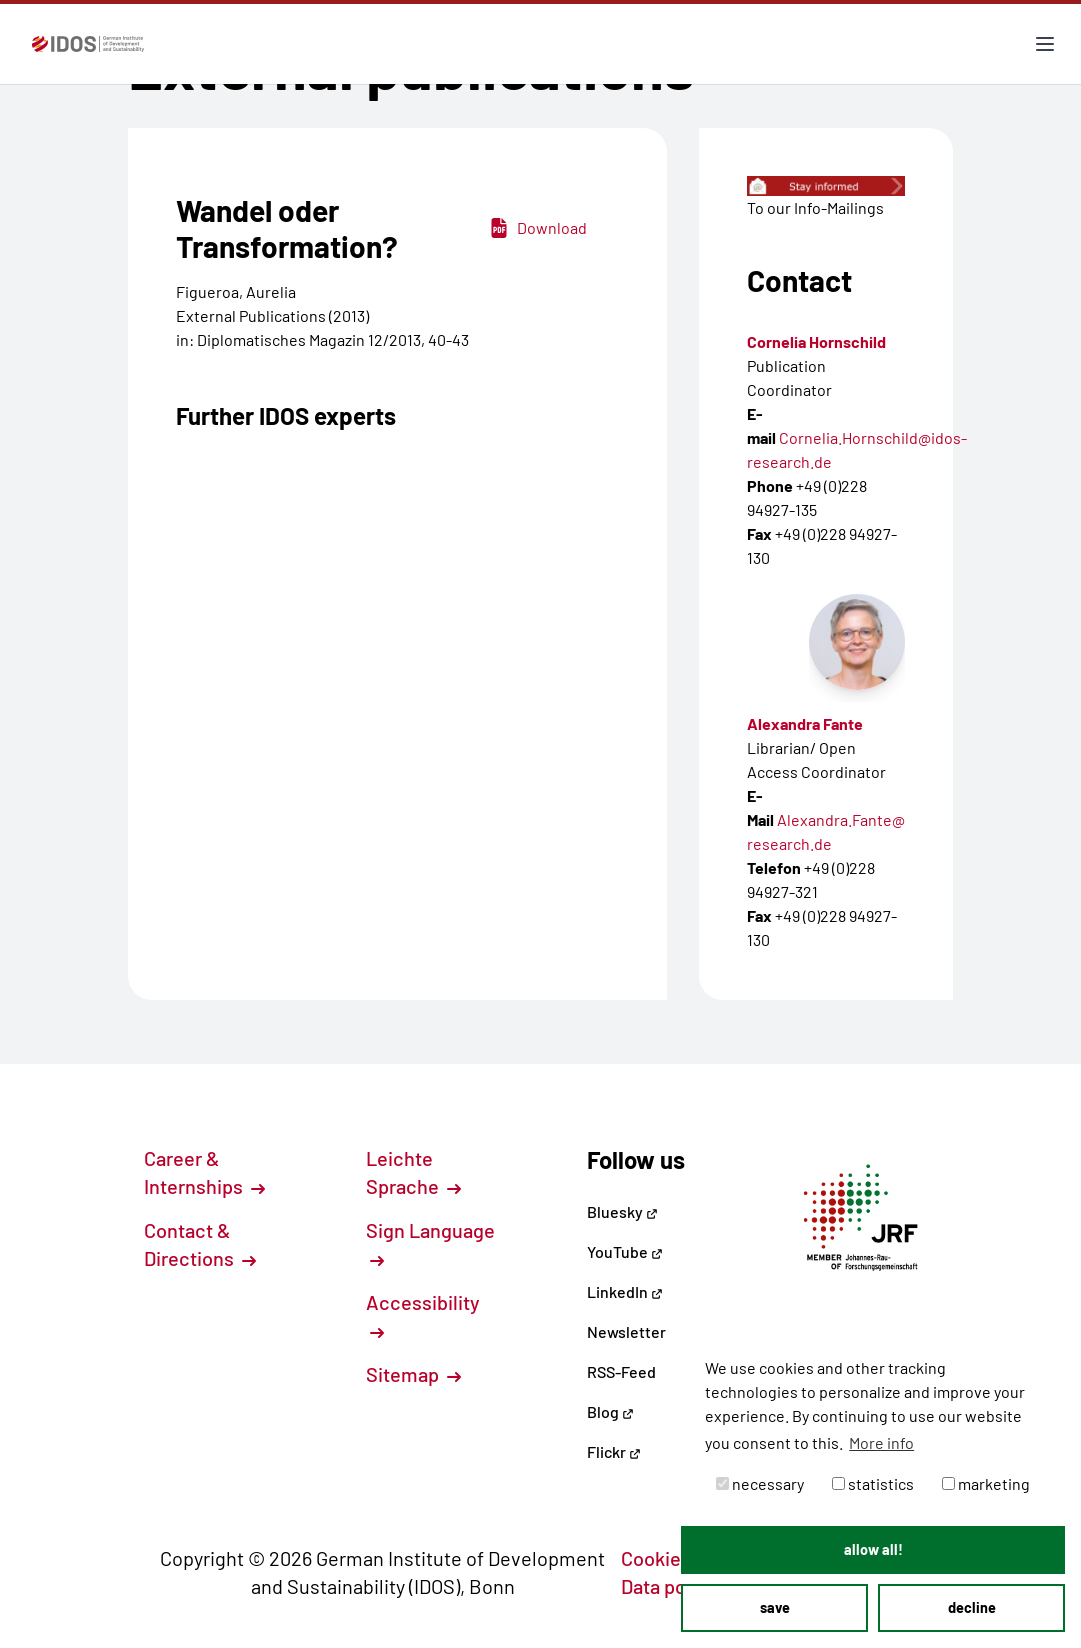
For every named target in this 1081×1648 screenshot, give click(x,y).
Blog (610, 1411)
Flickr (614, 1451)
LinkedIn (625, 1291)
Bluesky (622, 1211)
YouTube (625, 1251)
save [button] (775, 1607)
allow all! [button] (873, 1549)
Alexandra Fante (805, 723)
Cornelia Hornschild (816, 341)
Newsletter (626, 1331)
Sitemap (413, 1374)
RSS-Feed (621, 1371)
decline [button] (972, 1607)
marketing (986, 1483)
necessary (760, 1483)
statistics (873, 1483)
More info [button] (881, 1442)
